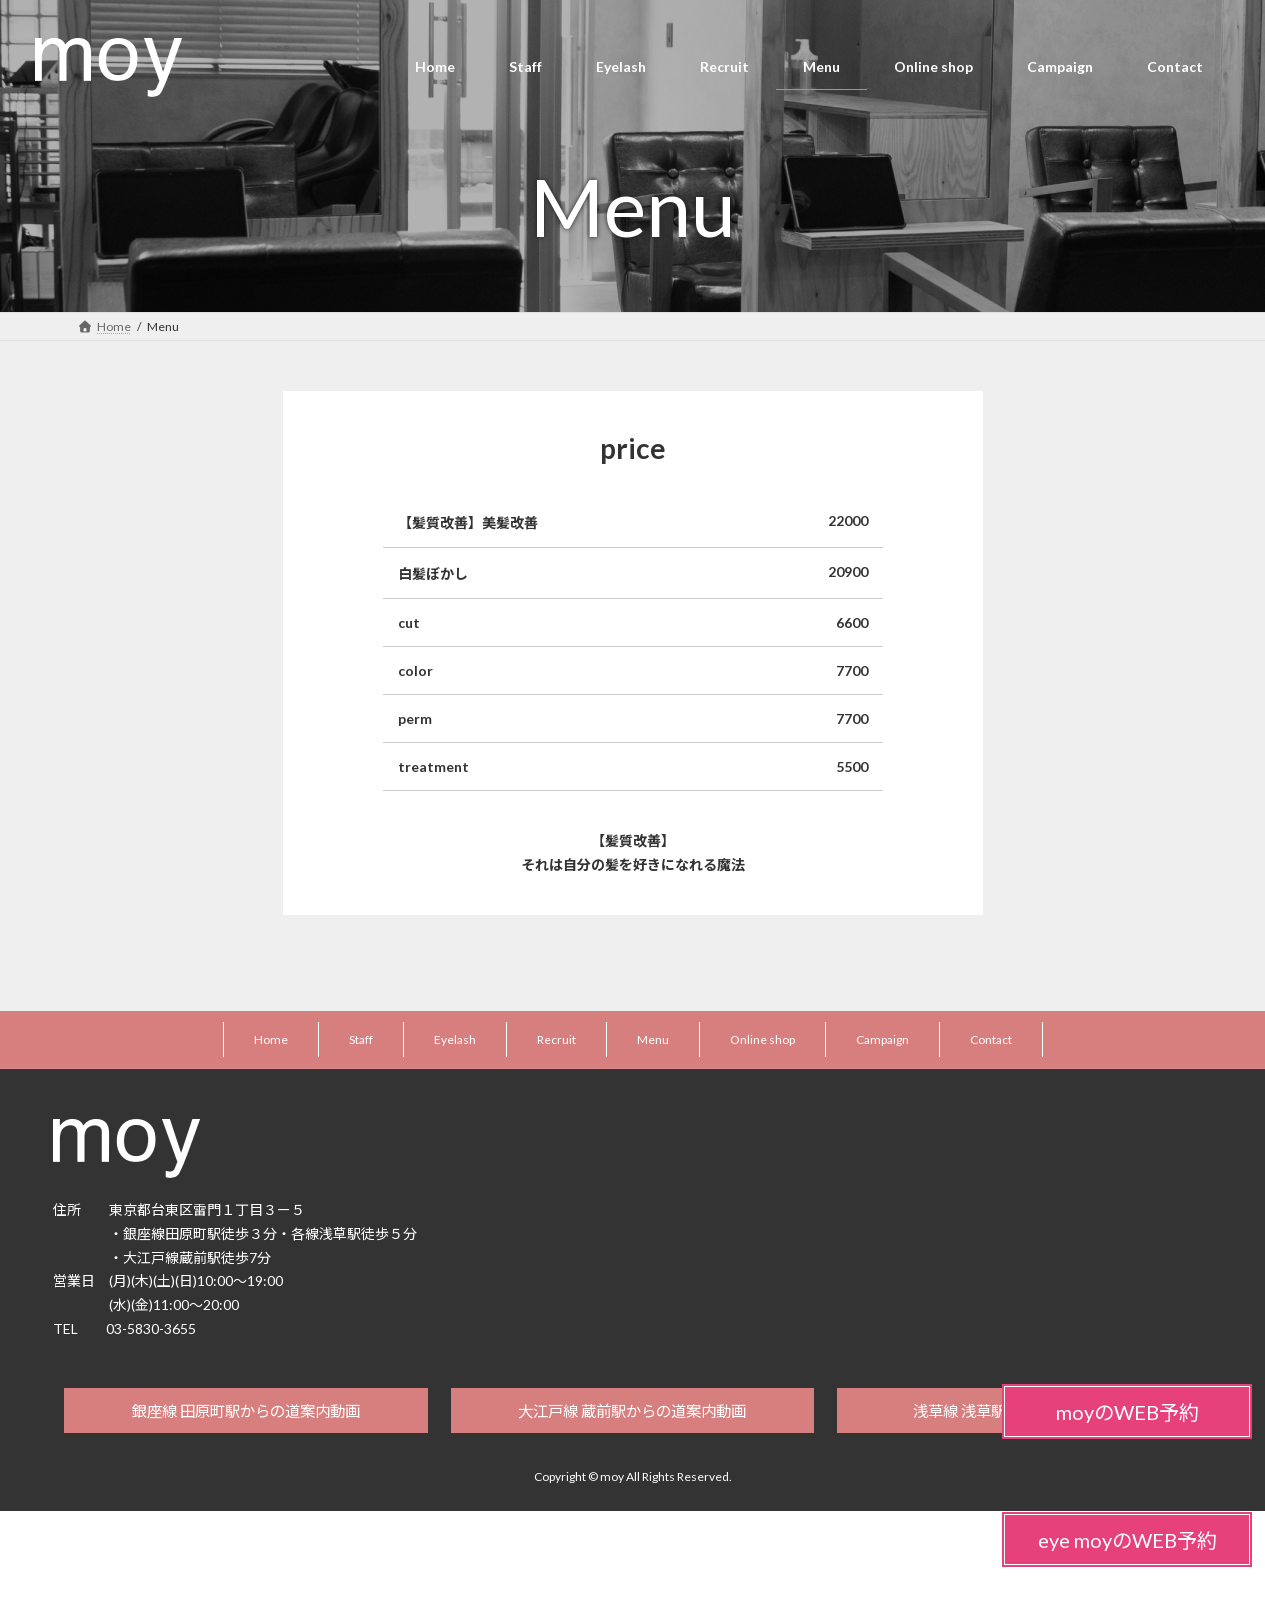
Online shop (762, 1039)
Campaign (882, 1039)
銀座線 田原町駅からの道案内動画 (245, 1412)
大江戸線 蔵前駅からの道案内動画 (632, 1412)
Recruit (556, 1039)
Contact (991, 1039)
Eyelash (455, 1039)
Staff (361, 1039)
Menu (653, 1039)
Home (271, 1039)
